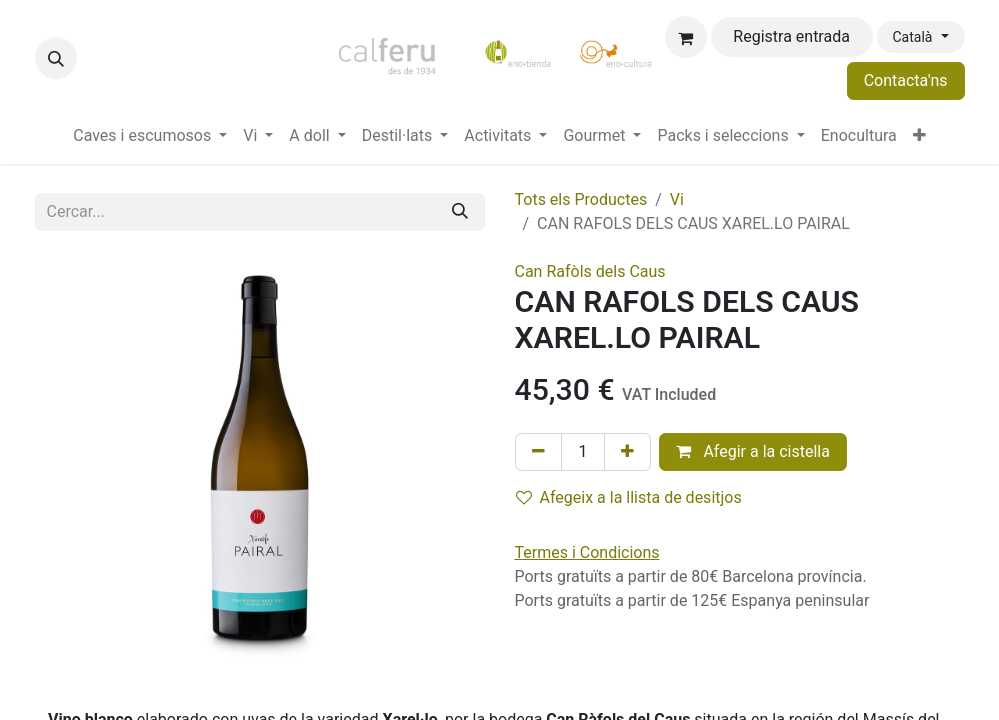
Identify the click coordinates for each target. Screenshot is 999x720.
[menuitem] (150, 136)
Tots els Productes (581, 199)
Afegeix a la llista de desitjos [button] (629, 497)
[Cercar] (460, 212)
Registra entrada (791, 36)
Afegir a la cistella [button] (753, 451)
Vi (677, 199)
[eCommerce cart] (686, 37)
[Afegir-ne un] (627, 452)
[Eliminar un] (538, 452)
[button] (56, 58)
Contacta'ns (906, 80)
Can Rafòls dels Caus (590, 271)
